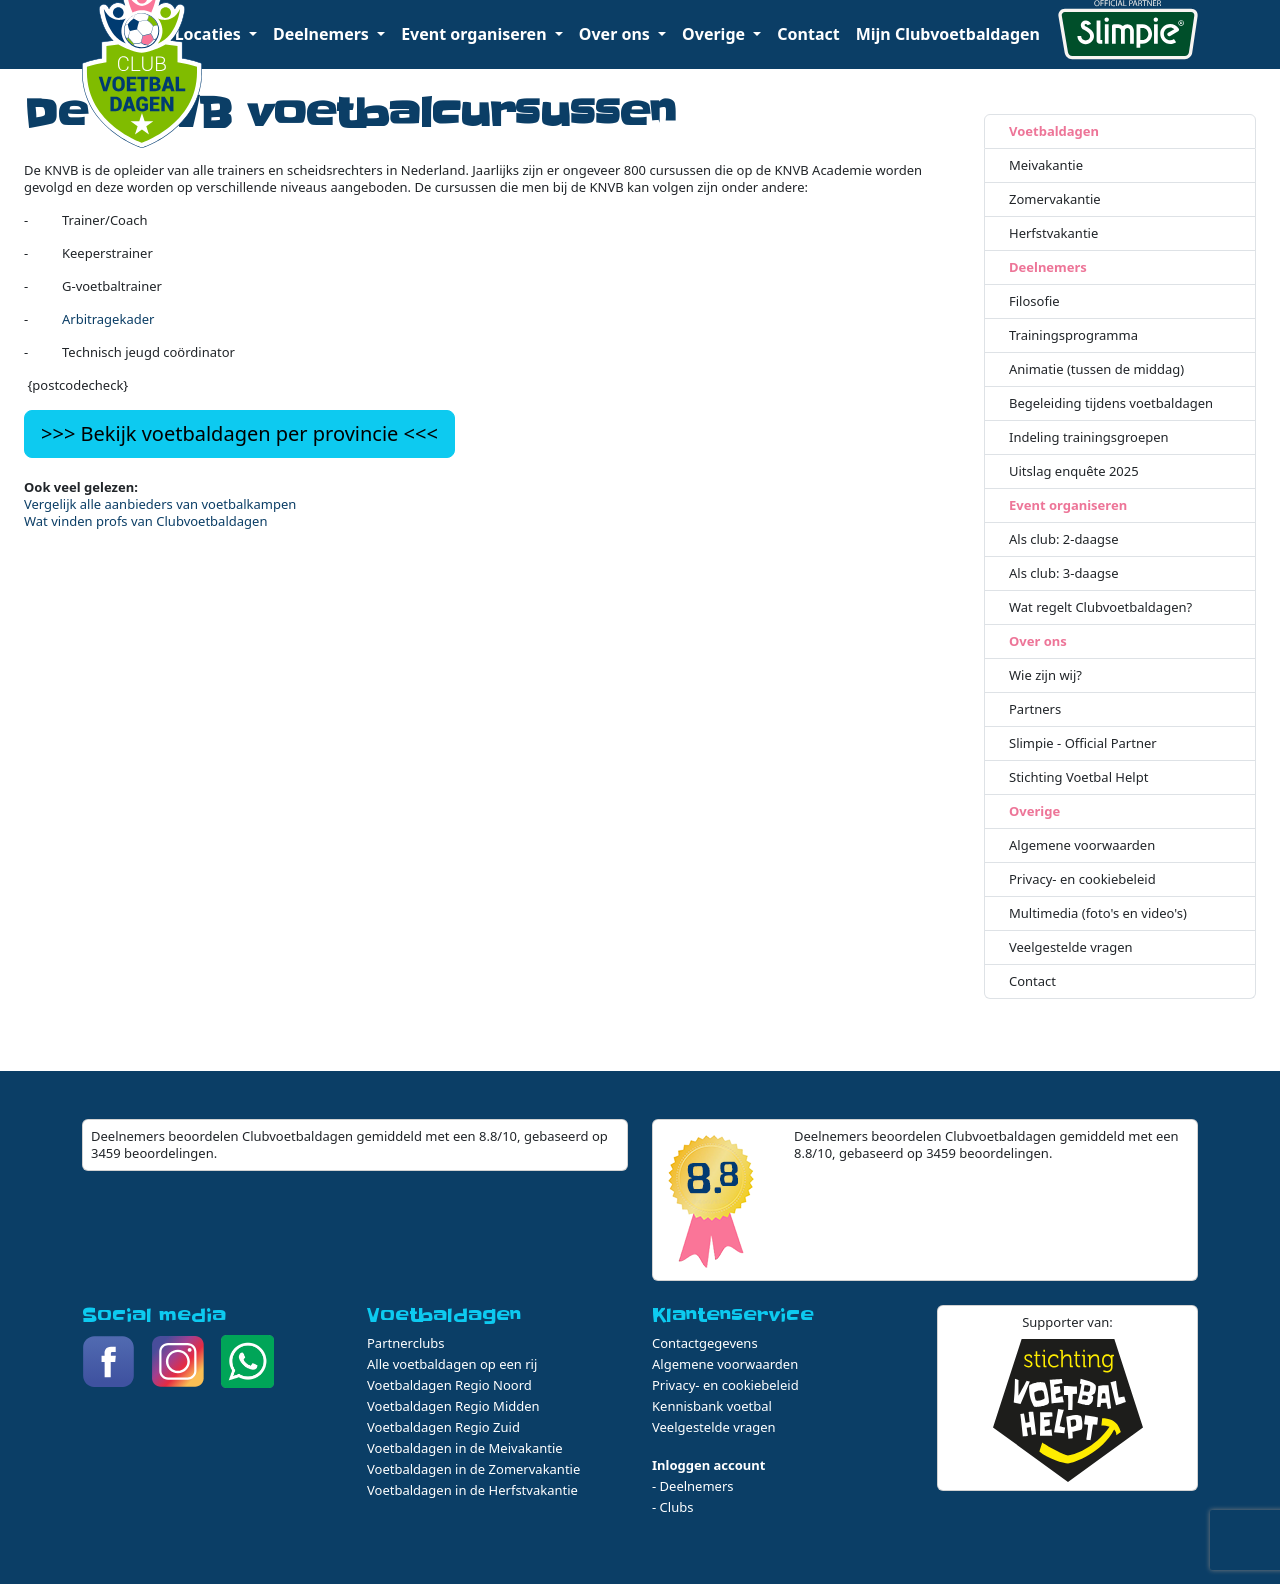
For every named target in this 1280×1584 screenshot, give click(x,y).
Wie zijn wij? (1045, 675)
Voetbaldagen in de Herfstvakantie (472, 1490)
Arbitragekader (108, 319)
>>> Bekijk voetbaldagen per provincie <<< (239, 433)
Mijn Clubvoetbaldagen (948, 34)
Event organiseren (1068, 505)
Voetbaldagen (1054, 131)
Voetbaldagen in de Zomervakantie (473, 1469)
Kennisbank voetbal (712, 1406)
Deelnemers (1048, 267)
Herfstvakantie (1053, 233)
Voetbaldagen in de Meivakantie (465, 1448)
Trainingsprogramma (1073, 335)
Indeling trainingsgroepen (1089, 437)
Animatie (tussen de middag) (1096, 369)
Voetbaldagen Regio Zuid (443, 1427)
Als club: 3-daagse (1064, 573)
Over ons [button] (616, 34)
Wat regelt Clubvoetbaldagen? (1100, 607)
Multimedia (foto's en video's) (1098, 913)
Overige (1034, 811)
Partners (1035, 709)
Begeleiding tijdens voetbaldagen (1111, 403)
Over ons (1038, 641)
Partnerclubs (406, 1343)
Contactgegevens (705, 1343)
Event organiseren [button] (476, 34)
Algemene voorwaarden (1082, 845)
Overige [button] (715, 34)
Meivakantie (1046, 165)
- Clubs (672, 1507)
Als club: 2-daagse (1064, 539)
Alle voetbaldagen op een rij (452, 1364)
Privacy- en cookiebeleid (1082, 879)
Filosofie (1034, 301)
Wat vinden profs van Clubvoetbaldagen (145, 521)
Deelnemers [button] (323, 34)
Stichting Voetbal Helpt (1078, 777)
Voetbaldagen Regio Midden (453, 1406)
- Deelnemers (693, 1486)
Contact (808, 34)
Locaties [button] (210, 34)
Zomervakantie (1055, 199)
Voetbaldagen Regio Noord (449, 1385)
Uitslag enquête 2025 (1074, 471)
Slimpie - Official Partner (1083, 743)
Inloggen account (708, 1465)
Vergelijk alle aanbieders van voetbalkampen (160, 504)
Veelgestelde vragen (1071, 947)
